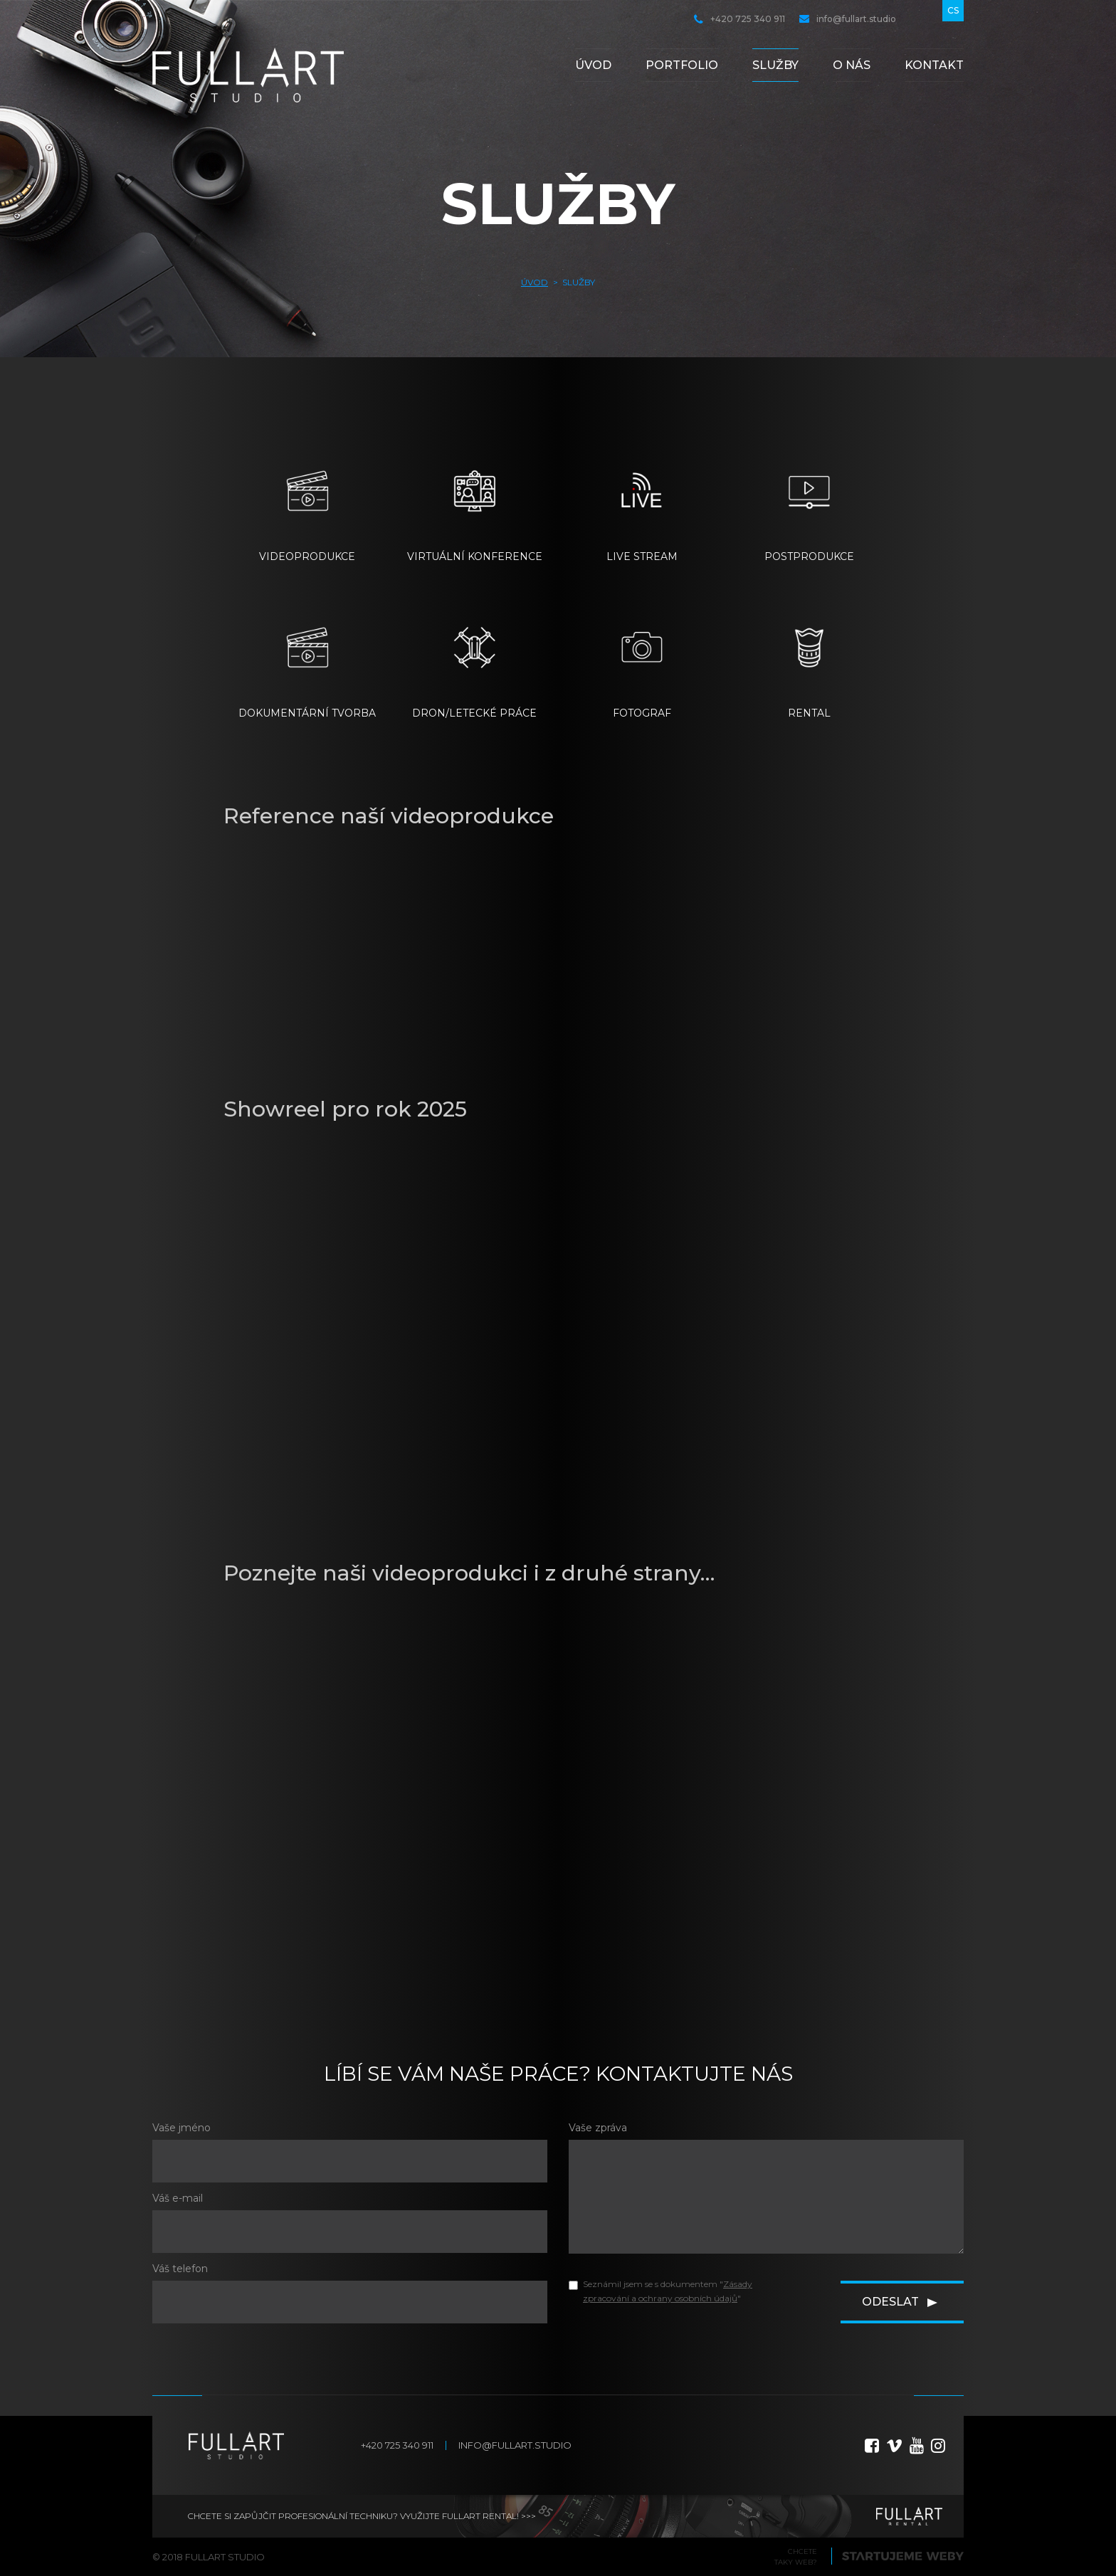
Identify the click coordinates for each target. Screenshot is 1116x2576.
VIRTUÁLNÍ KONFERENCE (474, 498)
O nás (851, 65)
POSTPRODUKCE (809, 498)
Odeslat (890, 2301)
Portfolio (682, 65)
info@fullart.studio (847, 19)
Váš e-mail (177, 2198)
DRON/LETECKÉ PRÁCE (474, 655)
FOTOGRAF (642, 655)
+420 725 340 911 (739, 19)
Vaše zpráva (598, 2127)
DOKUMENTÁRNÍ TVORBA (307, 655)
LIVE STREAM (642, 498)
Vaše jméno (181, 2127)
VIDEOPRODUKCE (307, 498)
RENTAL (809, 655)
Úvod (593, 65)
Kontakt (934, 65)
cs (953, 10)
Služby (775, 65)
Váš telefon (180, 2268)
